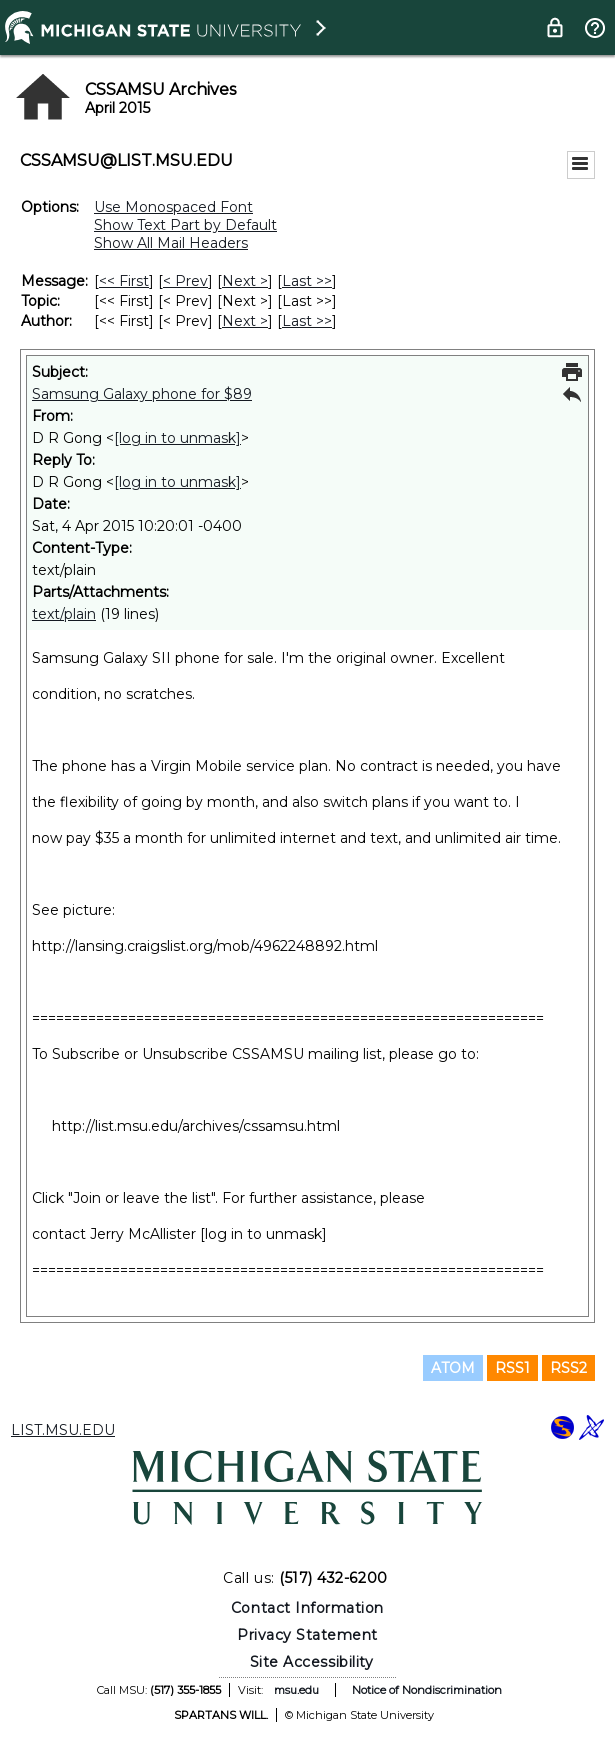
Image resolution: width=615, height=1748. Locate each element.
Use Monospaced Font (173, 207)
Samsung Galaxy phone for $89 (142, 394)
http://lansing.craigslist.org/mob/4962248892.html (205, 946)
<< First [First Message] (124, 281)
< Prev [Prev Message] (185, 281)
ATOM (453, 1368)
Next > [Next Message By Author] (245, 321)
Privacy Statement (307, 1635)
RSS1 (512, 1368)
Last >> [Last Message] (307, 281)
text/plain (64, 614)
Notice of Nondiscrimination (427, 1690)
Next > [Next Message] (245, 281)
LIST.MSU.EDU (63, 1430)
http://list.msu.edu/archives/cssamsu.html (196, 1126)
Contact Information (307, 1608)
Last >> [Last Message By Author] (307, 321)
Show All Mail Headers (171, 243)
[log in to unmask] (177, 438)
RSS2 (568, 1368)
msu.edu (296, 1690)
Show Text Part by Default (185, 225)
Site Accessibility (312, 1662)
